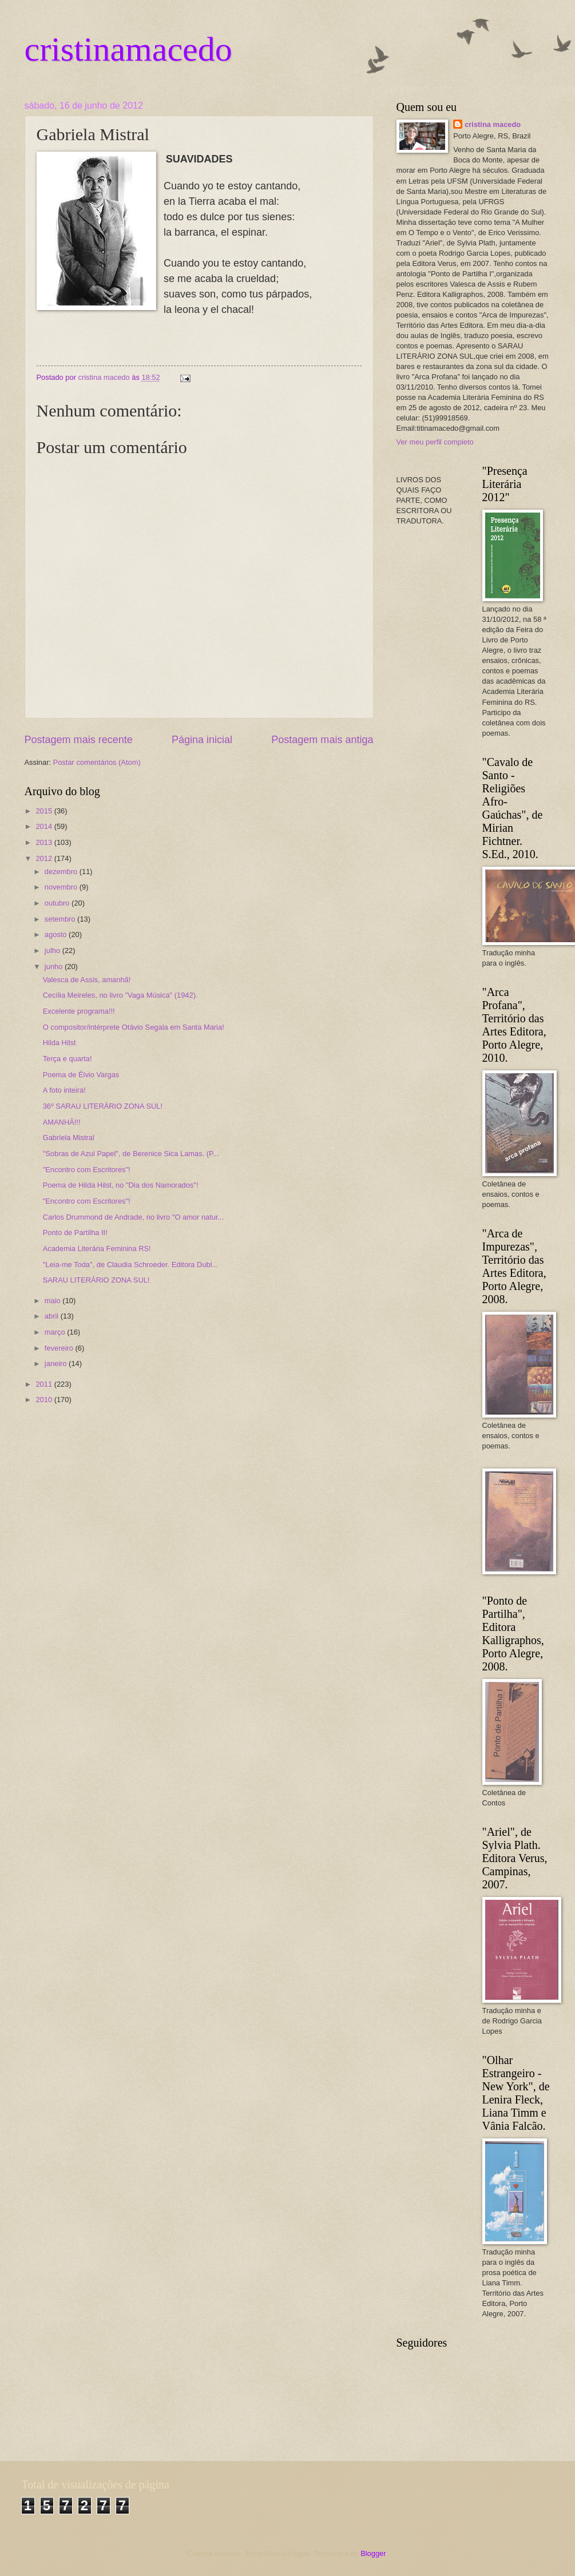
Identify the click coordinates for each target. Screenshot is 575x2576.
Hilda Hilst (59, 1042)
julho (53, 950)
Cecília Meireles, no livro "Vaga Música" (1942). (120, 995)
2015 (44, 811)
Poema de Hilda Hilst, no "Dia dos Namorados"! (121, 1185)
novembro (62, 887)
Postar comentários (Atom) (97, 762)
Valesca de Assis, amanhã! (87, 979)
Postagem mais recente (79, 739)
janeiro (57, 1363)
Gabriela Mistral (68, 1137)
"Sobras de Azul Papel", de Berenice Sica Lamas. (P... (131, 1153)
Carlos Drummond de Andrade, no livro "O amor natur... (133, 1217)
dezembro (62, 871)
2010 (44, 1399)
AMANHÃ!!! (62, 1122)
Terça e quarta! (67, 1058)
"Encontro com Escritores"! (86, 1169)
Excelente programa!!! (79, 1011)
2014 (44, 826)
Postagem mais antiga (322, 739)
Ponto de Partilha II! (75, 1232)
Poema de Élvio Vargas (81, 1074)
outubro (58, 903)
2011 (44, 1384)
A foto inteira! (64, 1090)
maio (53, 1300)
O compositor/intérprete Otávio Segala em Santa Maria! (133, 1027)
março (56, 1332)
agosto (57, 934)
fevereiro (60, 1348)
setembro (61, 919)
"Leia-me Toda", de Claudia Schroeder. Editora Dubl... (131, 1264)
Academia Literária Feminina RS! (97, 1248)
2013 (44, 842)
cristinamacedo (128, 49)
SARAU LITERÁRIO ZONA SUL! (96, 1280)
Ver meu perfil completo (435, 442)
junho (55, 966)
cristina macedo (493, 124)
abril (53, 1316)
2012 (44, 858)
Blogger (373, 2553)
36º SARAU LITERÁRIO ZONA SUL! (102, 1106)
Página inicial (202, 739)
